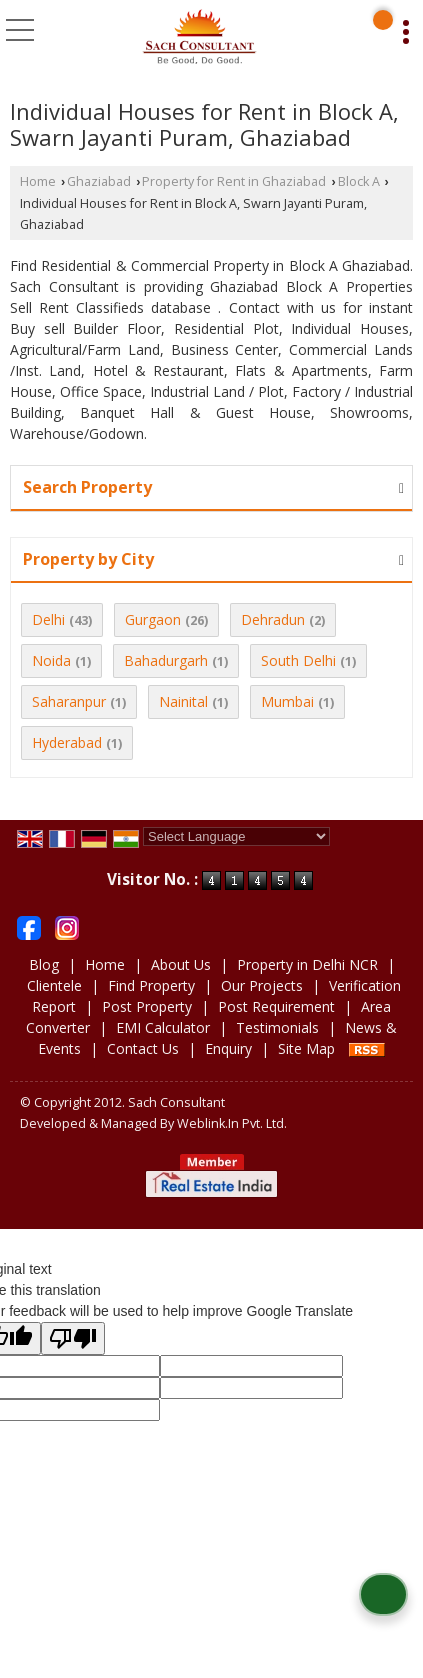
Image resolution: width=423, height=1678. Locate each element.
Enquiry (228, 1048)
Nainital (183, 701)
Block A (359, 181)
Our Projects (262, 985)
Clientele (54, 985)
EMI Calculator (163, 1027)
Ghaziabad (99, 181)
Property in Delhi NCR (307, 964)
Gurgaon (153, 619)
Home (38, 181)
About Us (181, 964)
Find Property (151, 985)
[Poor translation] (73, 1338)
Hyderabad (67, 742)
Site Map (306, 1048)
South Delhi (298, 660)
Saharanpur (69, 701)
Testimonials (277, 1027)
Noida (51, 660)
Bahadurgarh (166, 660)
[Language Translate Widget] (236, 836)
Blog (44, 964)
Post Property (147, 1006)
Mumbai (287, 701)
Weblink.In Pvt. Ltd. (232, 1123)
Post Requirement (276, 1006)
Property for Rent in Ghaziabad (234, 181)
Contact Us (143, 1048)
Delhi (48, 619)
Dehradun (273, 619)
